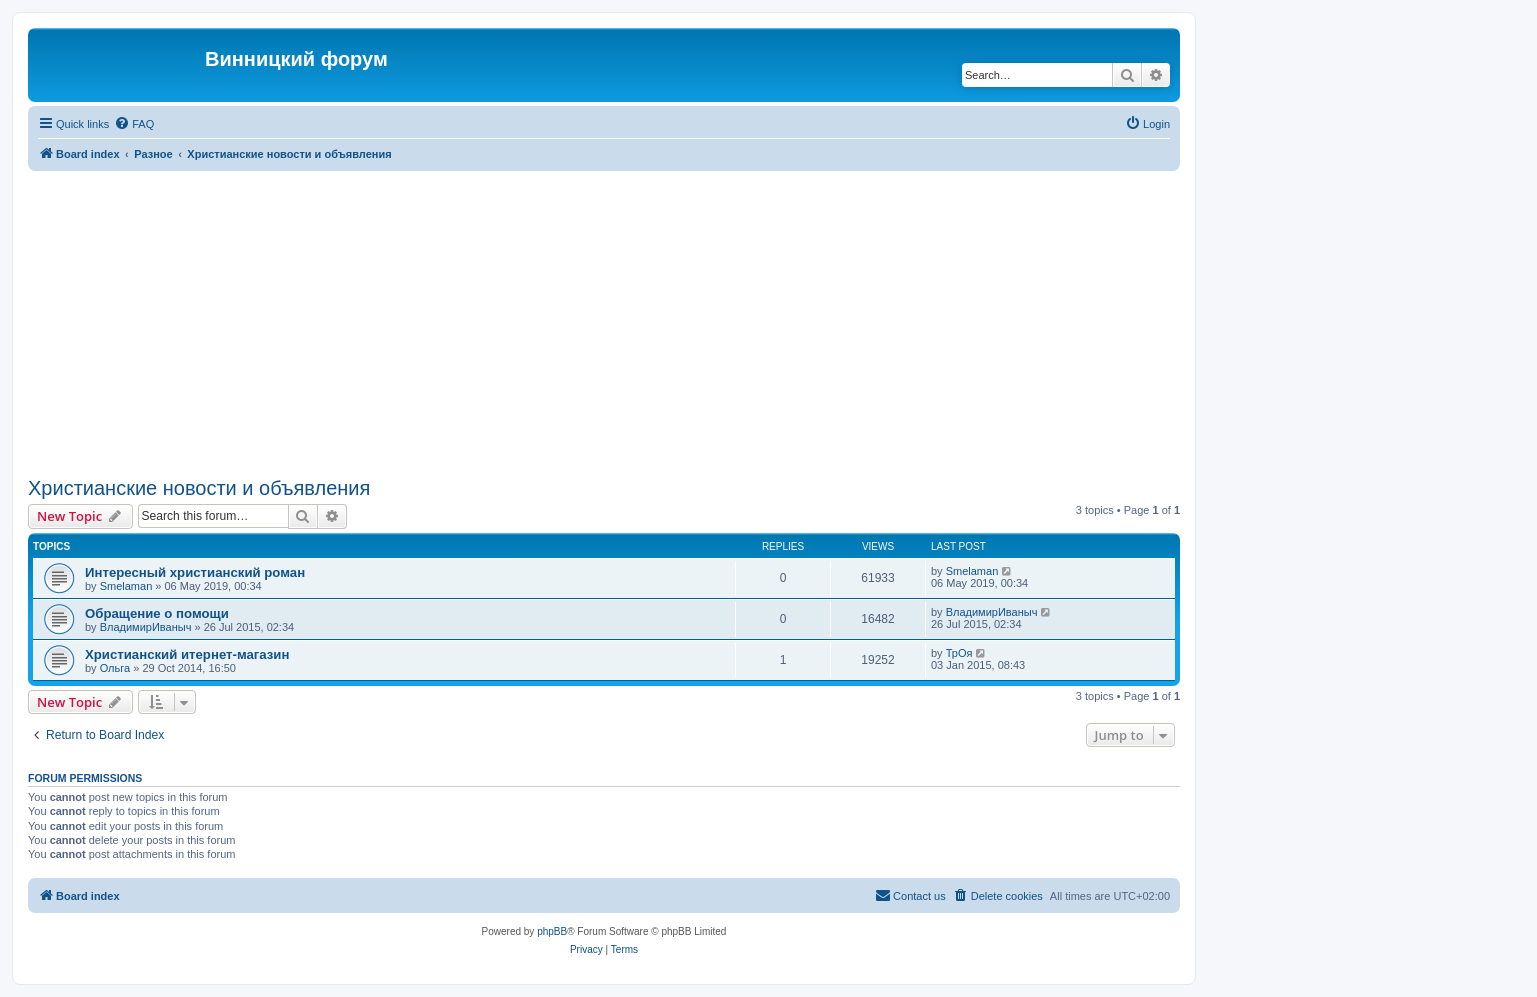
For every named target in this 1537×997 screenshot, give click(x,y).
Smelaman (126, 586)
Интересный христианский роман (195, 572)
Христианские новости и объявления (199, 488)
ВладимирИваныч (146, 627)
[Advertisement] (604, 321)
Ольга (115, 668)
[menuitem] (134, 124)
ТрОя (959, 653)
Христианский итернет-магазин (187, 654)
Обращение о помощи (157, 613)
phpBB (552, 931)
